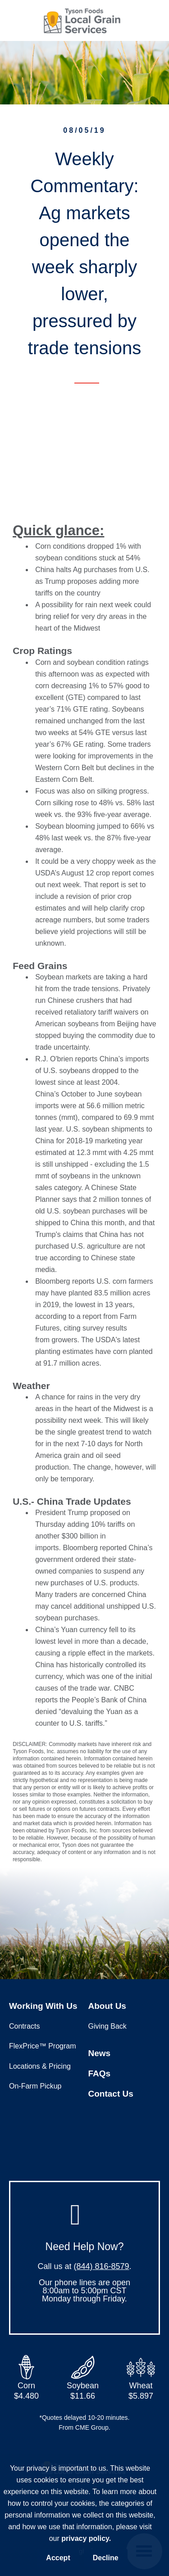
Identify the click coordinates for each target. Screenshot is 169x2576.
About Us (107, 2006)
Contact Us (110, 2093)
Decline (106, 2558)
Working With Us (43, 2006)
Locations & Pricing (40, 2066)
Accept (58, 2558)
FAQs (99, 2073)
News (99, 2053)
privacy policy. (86, 2538)
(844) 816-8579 (101, 2266)
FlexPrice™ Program (42, 2046)
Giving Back (107, 2026)
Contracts (24, 2026)
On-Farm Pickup (35, 2086)
